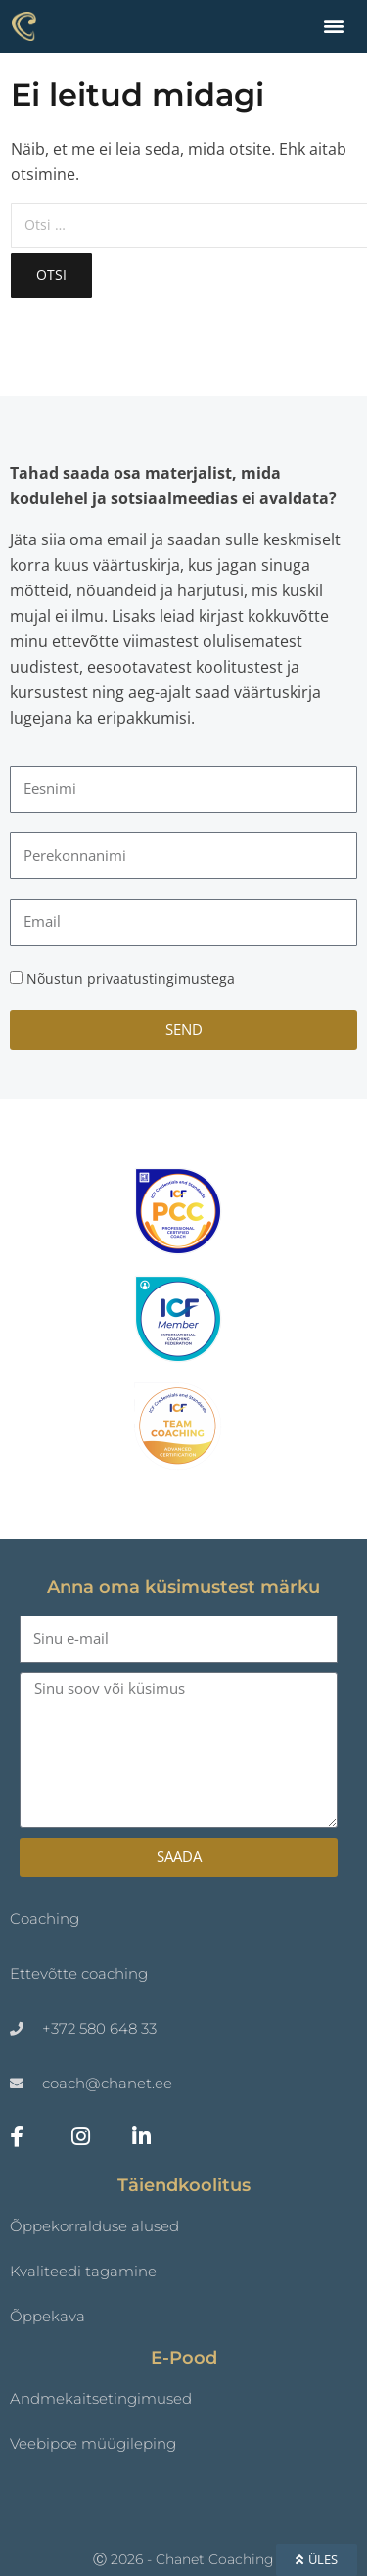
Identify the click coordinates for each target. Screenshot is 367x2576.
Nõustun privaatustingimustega (130, 978)
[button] (333, 25)
